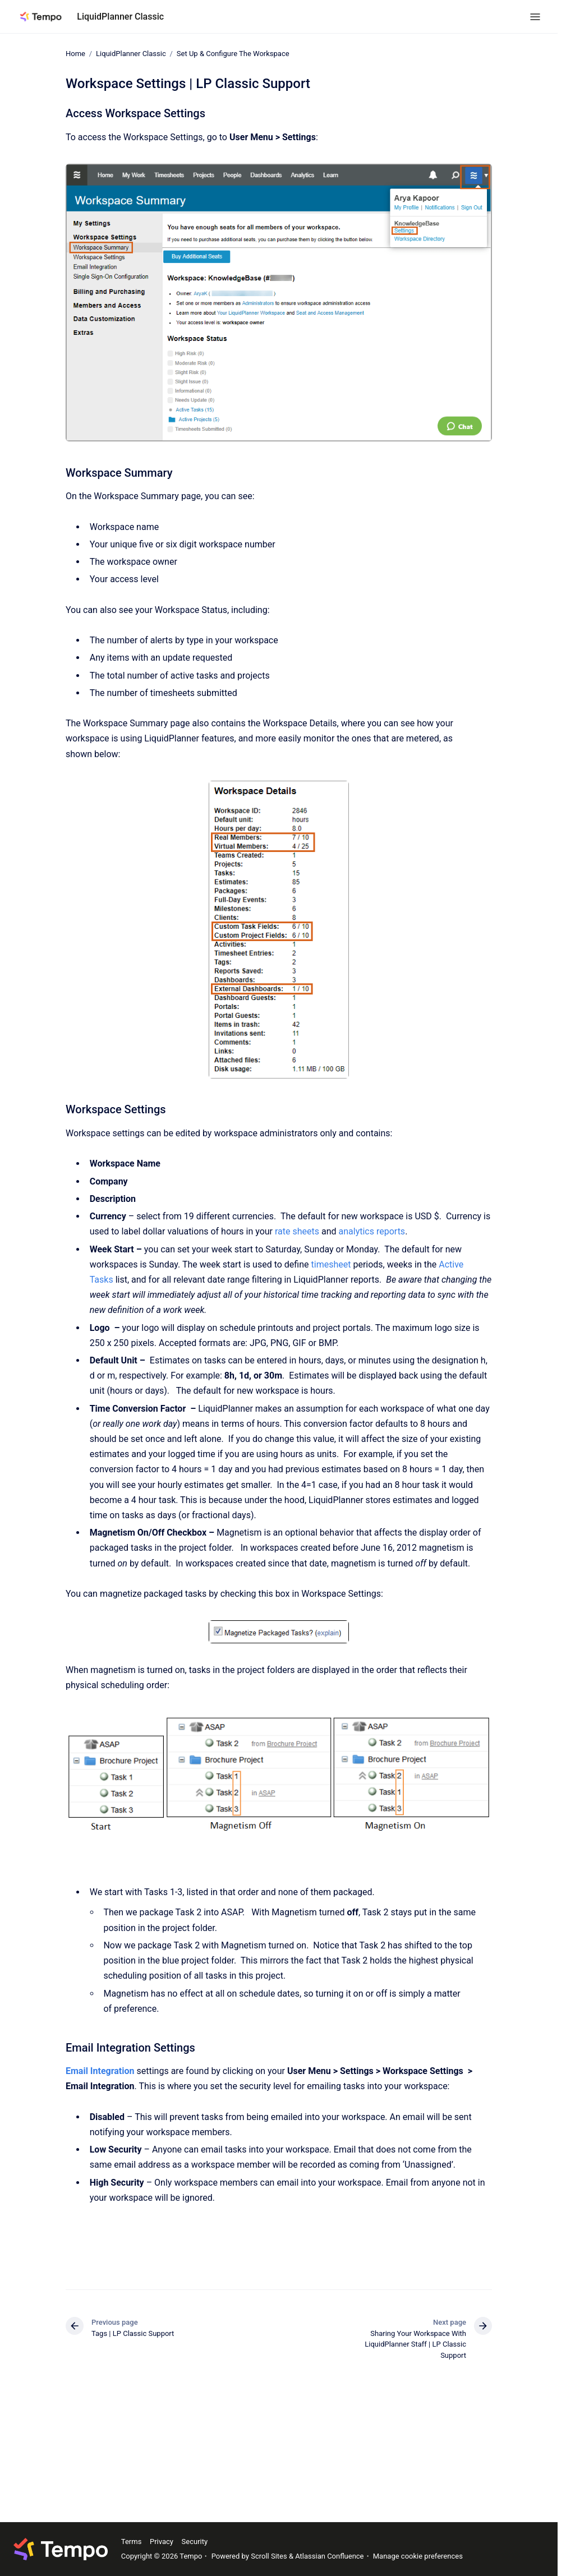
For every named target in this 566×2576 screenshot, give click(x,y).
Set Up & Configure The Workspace (233, 53)
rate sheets (297, 1231)
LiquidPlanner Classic (120, 16)
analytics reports (372, 1231)
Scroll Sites (269, 2556)
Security (195, 2541)
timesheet (331, 1264)
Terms (131, 2541)
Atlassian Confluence (329, 2556)
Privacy (161, 2541)
